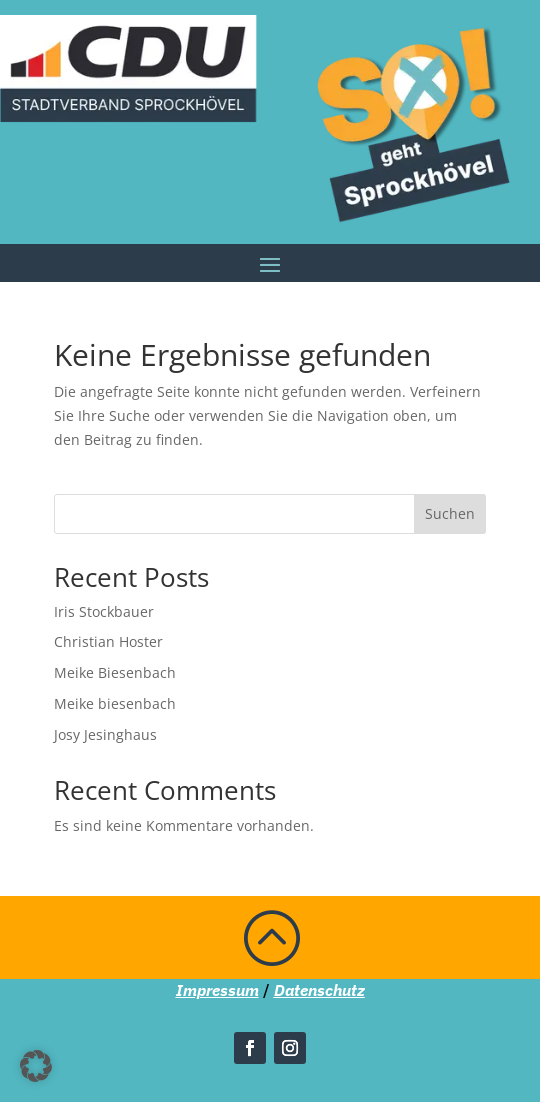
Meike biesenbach (115, 703)
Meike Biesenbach (115, 672)
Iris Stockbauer (104, 611)
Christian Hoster (108, 641)
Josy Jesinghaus (105, 734)
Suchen (450, 513)
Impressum (217, 990)
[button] (36, 1066)
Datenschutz (319, 990)
